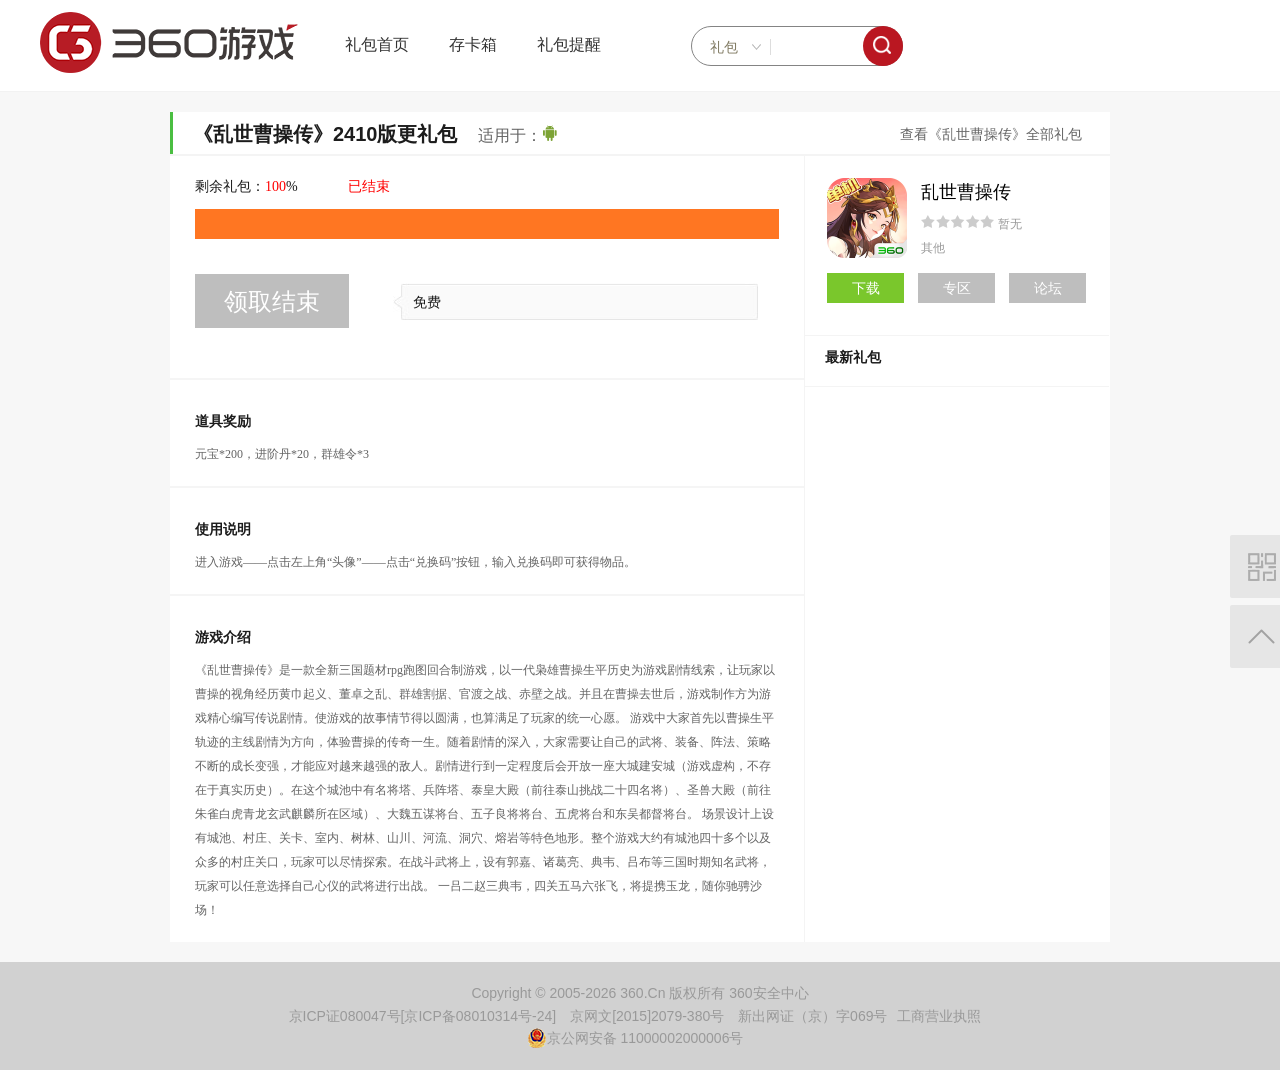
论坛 (1048, 288)
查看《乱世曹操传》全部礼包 (991, 134)
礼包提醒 (569, 44)
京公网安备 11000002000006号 (635, 1038)
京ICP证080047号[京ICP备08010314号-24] (423, 1016)
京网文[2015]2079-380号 (647, 1016)
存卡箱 (473, 44)
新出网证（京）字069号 (812, 1016)
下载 (866, 288)
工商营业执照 (939, 1016)
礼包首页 (377, 44)
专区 (957, 288)
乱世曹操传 (966, 192)
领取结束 (272, 301)
